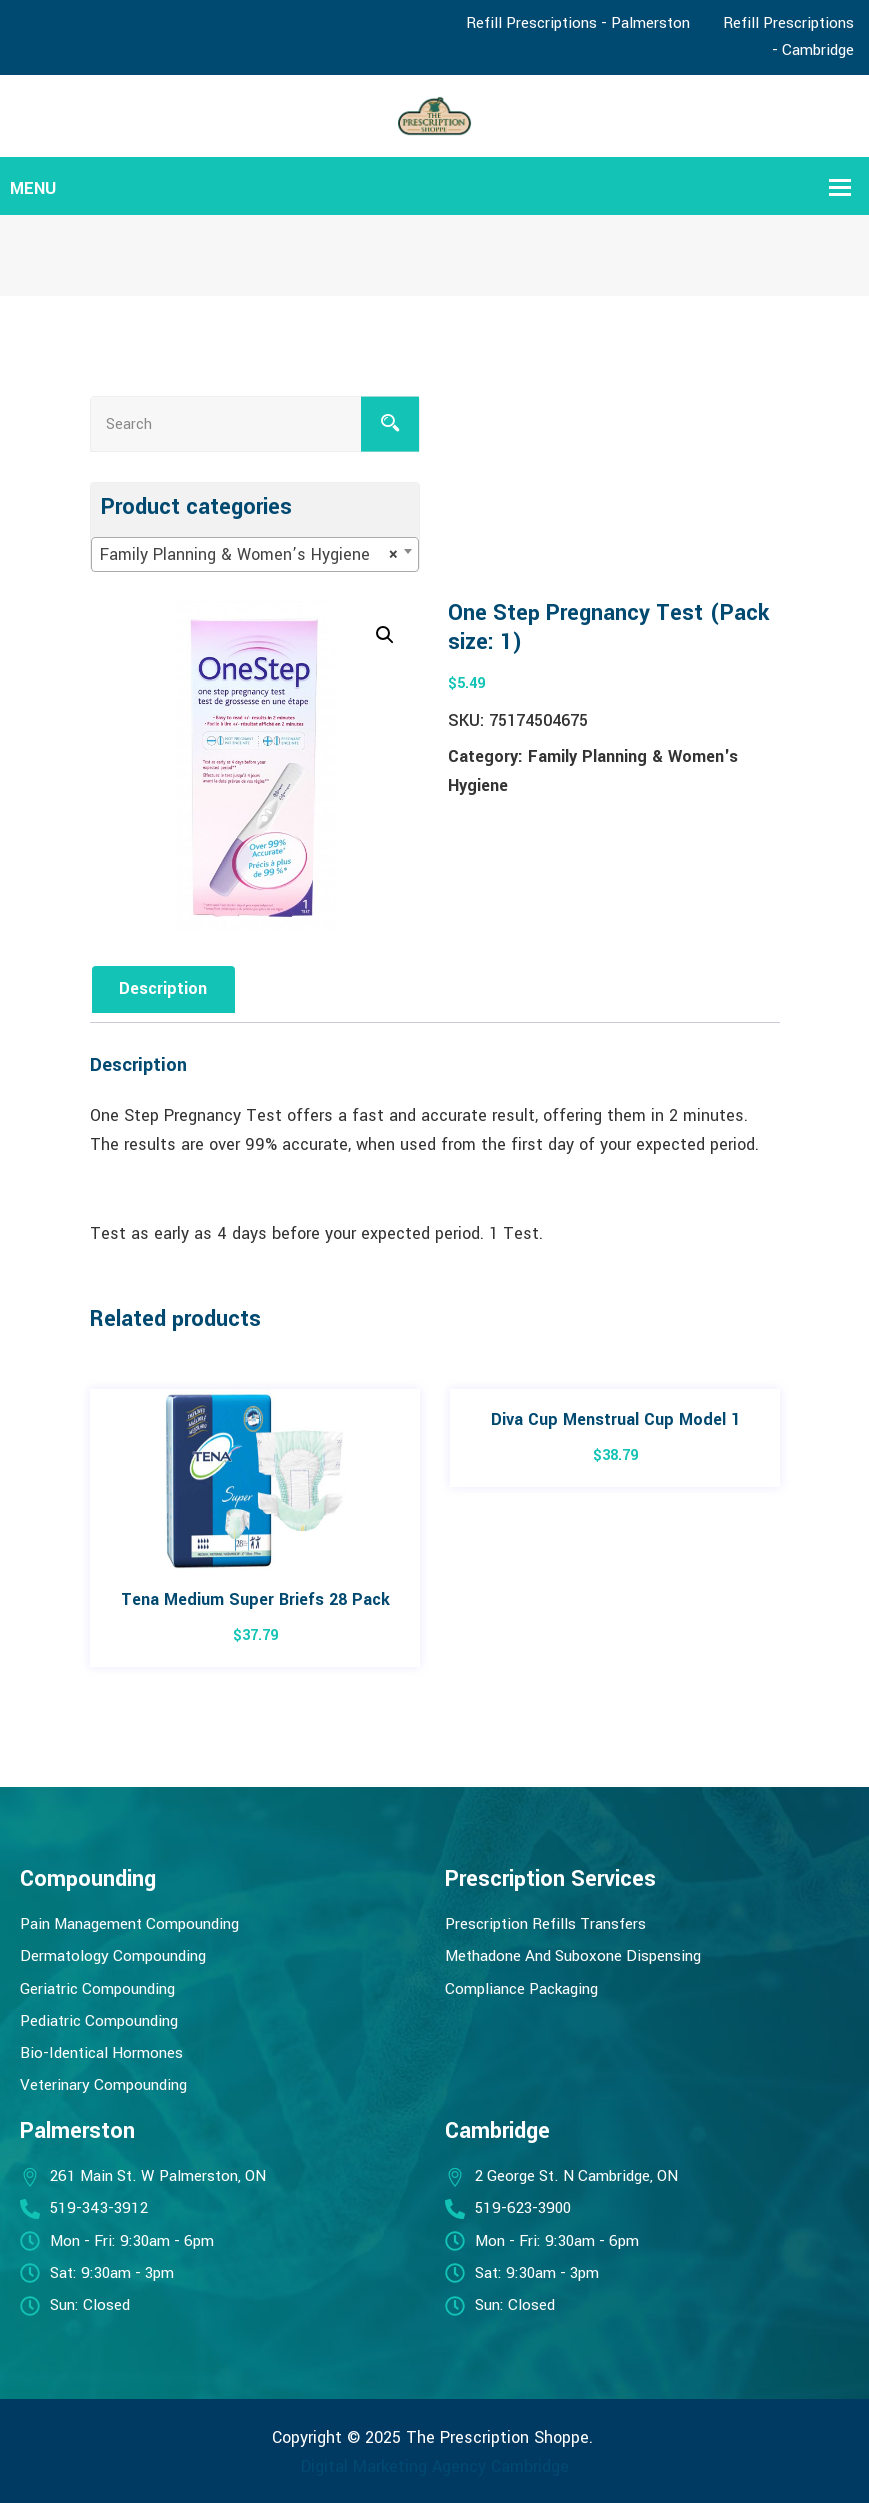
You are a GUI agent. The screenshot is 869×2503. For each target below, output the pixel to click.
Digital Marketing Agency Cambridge (435, 2466)
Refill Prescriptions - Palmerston (578, 23)
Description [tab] (164, 988)
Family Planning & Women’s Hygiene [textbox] (249, 555)
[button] (385, 635)
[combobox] (255, 554)
